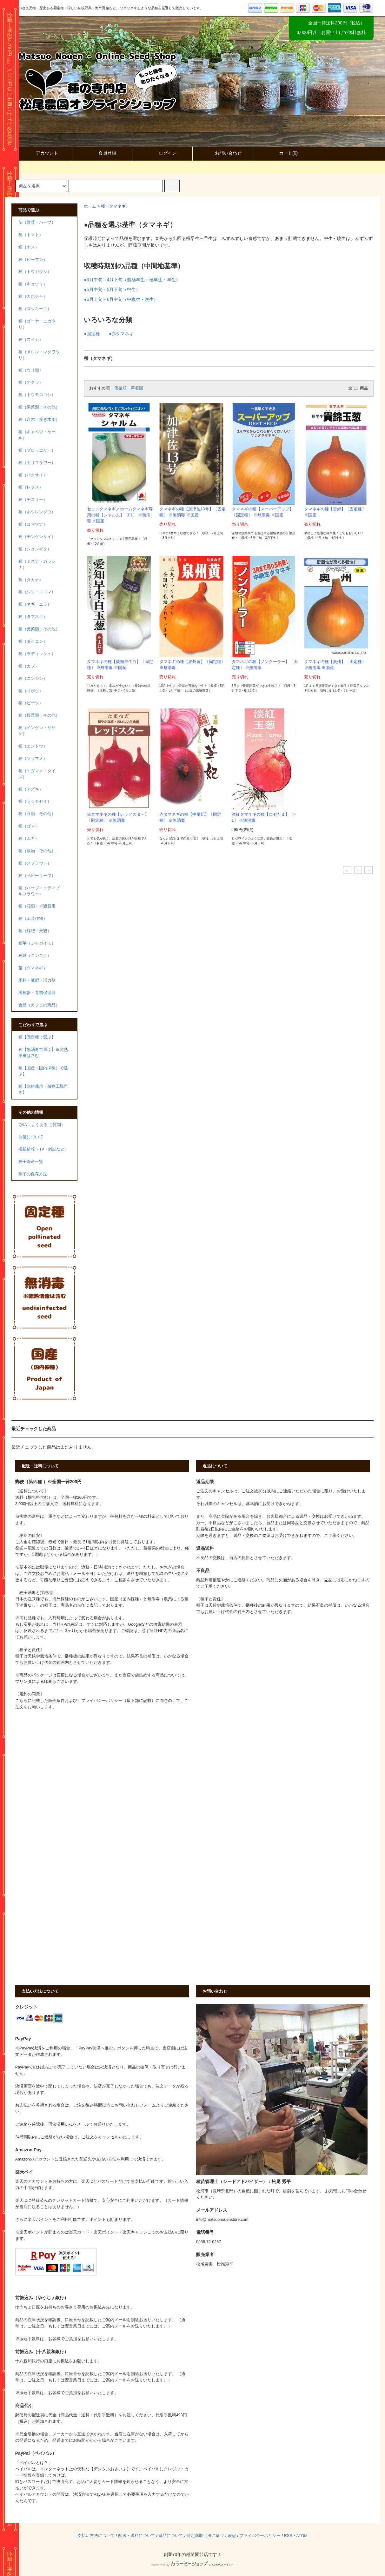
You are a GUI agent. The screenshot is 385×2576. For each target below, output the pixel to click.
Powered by (192, 2565)
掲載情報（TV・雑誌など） (43, 1149)
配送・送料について (136, 2535)
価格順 (120, 388)
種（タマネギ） (115, 206)
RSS (288, 2535)
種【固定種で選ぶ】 (37, 1037)
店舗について (30, 1137)
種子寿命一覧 (30, 1161)
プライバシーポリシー (260, 2535)
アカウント (41, 153)
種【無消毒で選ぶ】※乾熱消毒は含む (43, 1052)
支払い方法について (96, 2535)
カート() (283, 153)
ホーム (90, 206)
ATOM (302, 2535)
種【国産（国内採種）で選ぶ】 (43, 1071)
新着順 (137, 388)
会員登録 (102, 153)
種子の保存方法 (32, 1174)
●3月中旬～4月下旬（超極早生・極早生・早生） (132, 279)
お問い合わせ (223, 153)
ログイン (162, 153)
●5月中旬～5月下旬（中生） (112, 289)
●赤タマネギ (121, 333)
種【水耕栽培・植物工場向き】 (43, 1089)
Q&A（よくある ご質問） (41, 1125)
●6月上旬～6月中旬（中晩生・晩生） (121, 299)
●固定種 (92, 333)
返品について (170, 2535)
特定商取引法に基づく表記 (211, 2535)
